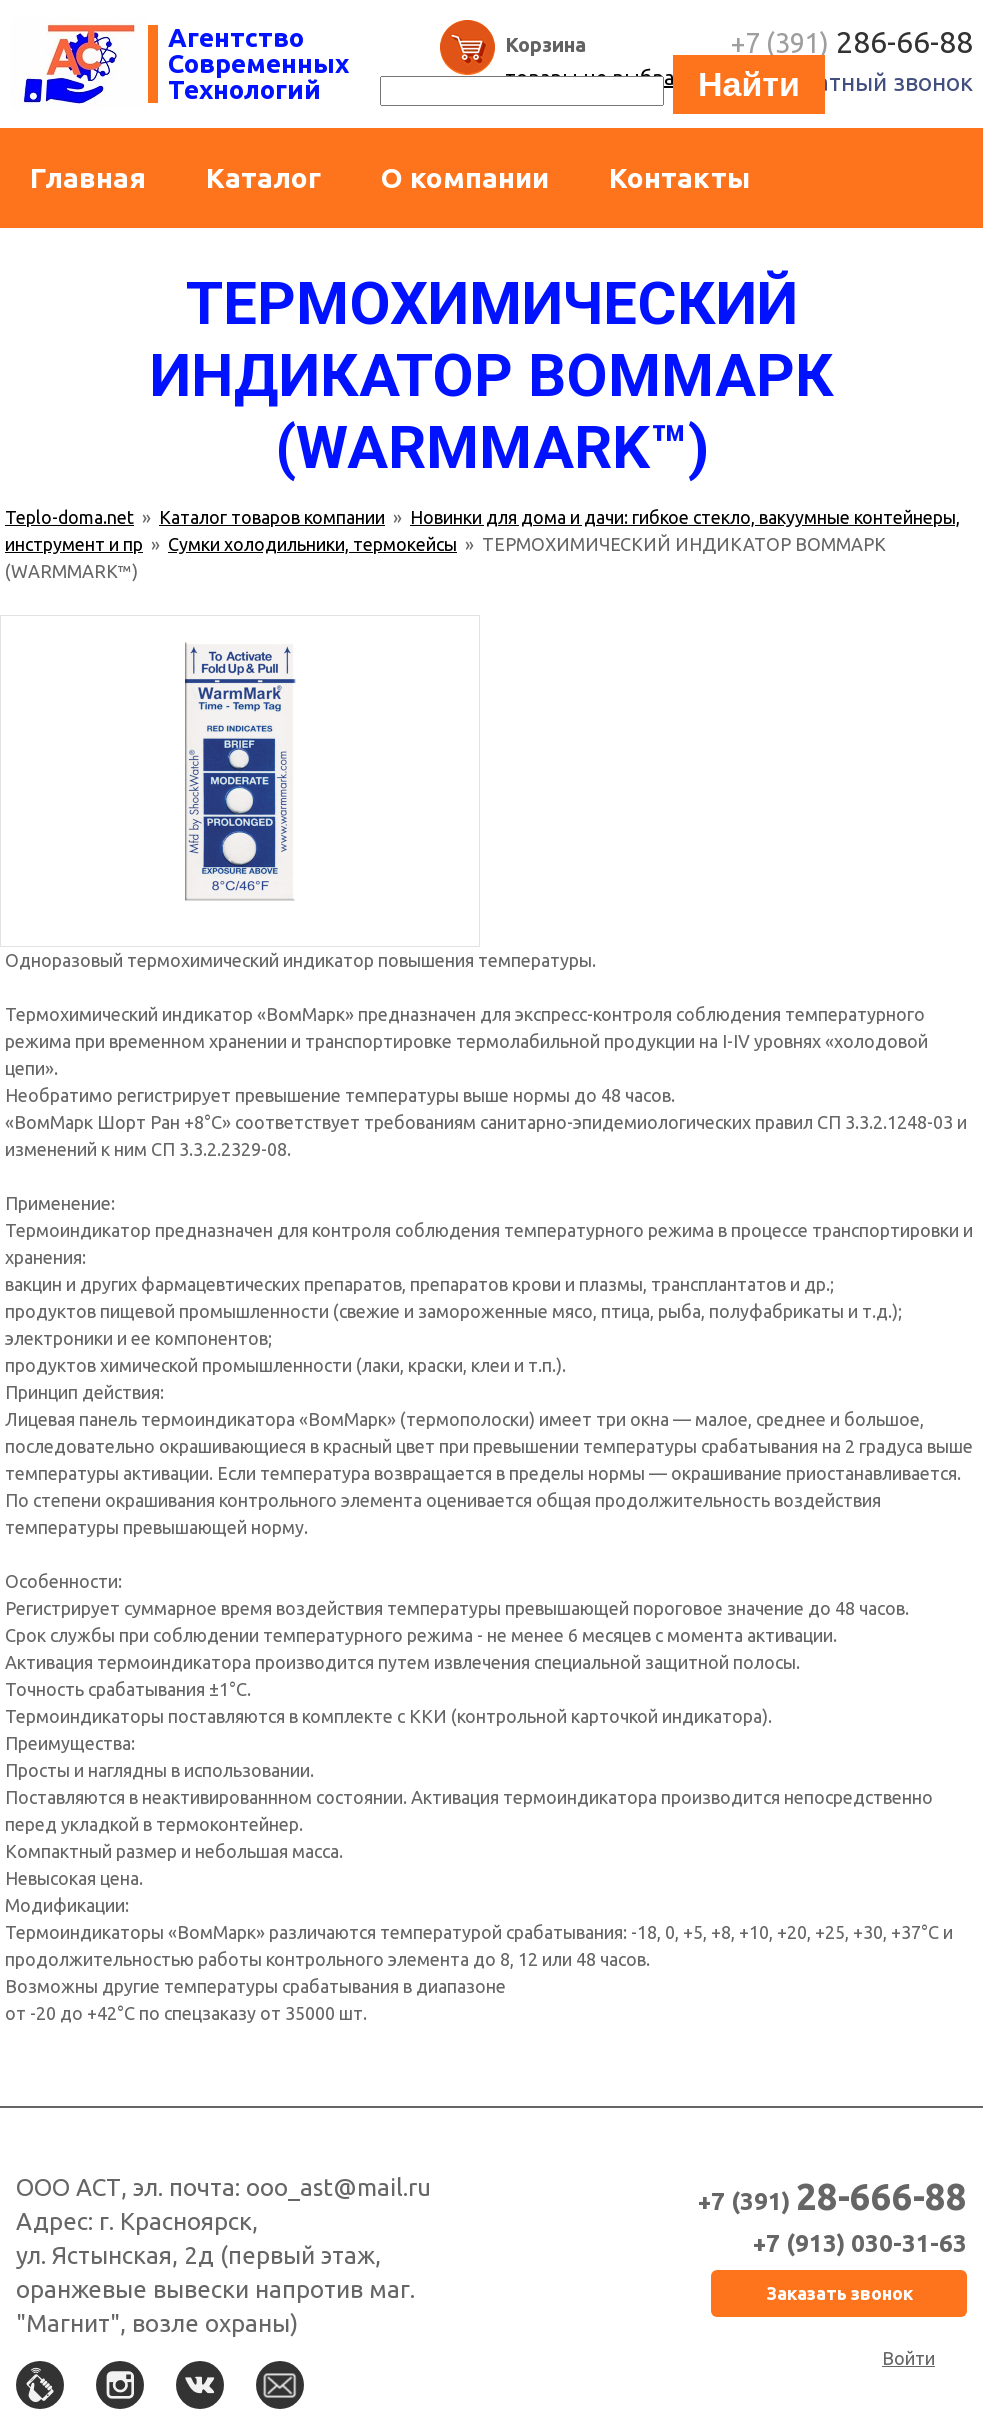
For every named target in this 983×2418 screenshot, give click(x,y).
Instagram (120, 2385)
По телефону (40, 2385)
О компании (465, 177)
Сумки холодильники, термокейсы (312, 544)
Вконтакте (200, 2385)
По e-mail (280, 2385)
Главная (88, 177)
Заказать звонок (839, 2293)
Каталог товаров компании (272, 517)
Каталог (263, 177)
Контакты (679, 177)
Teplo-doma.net (69, 517)
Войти (908, 2358)
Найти (749, 84)
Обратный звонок (871, 82)
